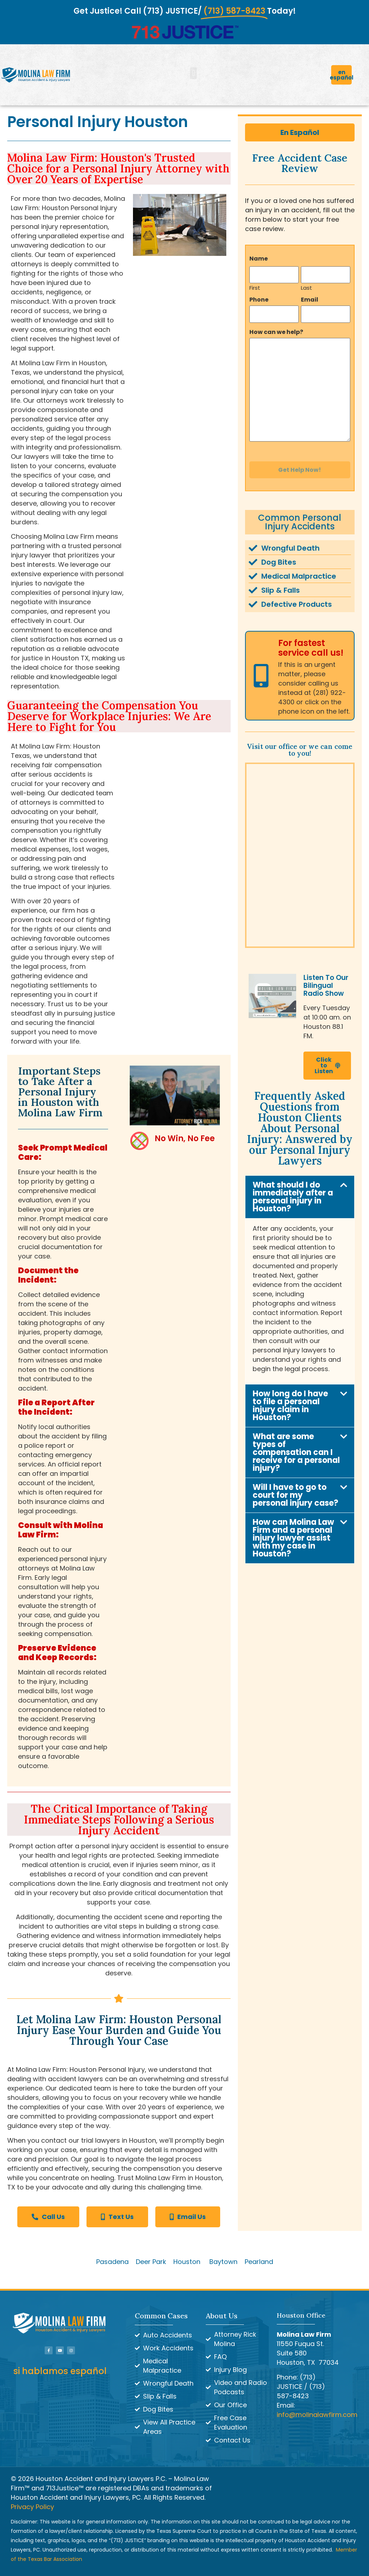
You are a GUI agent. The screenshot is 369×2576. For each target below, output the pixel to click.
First (254, 285)
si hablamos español (60, 2371)
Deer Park (151, 2261)
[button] (193, 73)
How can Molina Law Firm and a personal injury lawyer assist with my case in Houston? (293, 1530)
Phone (258, 297)
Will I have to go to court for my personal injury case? (295, 1487)
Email (309, 297)
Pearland (259, 2261)
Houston (186, 2261)
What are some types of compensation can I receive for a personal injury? (296, 1445)
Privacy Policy (32, 2506)
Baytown (223, 2261)
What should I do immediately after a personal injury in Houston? (293, 1189)
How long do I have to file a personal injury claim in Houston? (290, 1398)
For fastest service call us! (310, 640)
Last (306, 285)
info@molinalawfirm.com (317, 2414)
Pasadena (112, 2261)
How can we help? (276, 327)
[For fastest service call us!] (261, 668)
